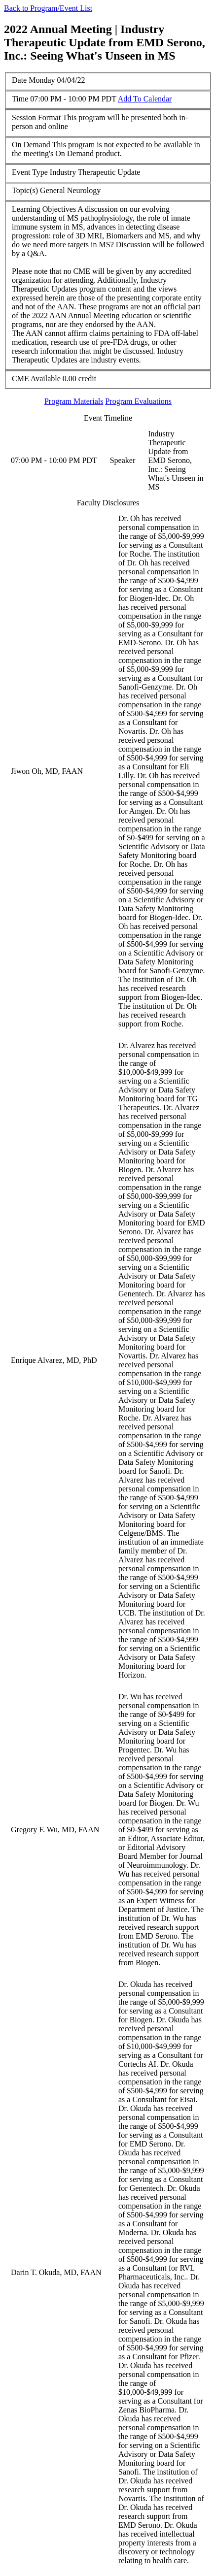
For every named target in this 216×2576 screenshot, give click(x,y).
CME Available (36, 378)
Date (19, 80)
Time (20, 99)
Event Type (30, 172)
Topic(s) (25, 190)
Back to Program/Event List (48, 8)
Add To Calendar (145, 99)
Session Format (36, 117)
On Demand (31, 144)
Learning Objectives (44, 209)
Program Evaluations (138, 401)
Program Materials (74, 401)
